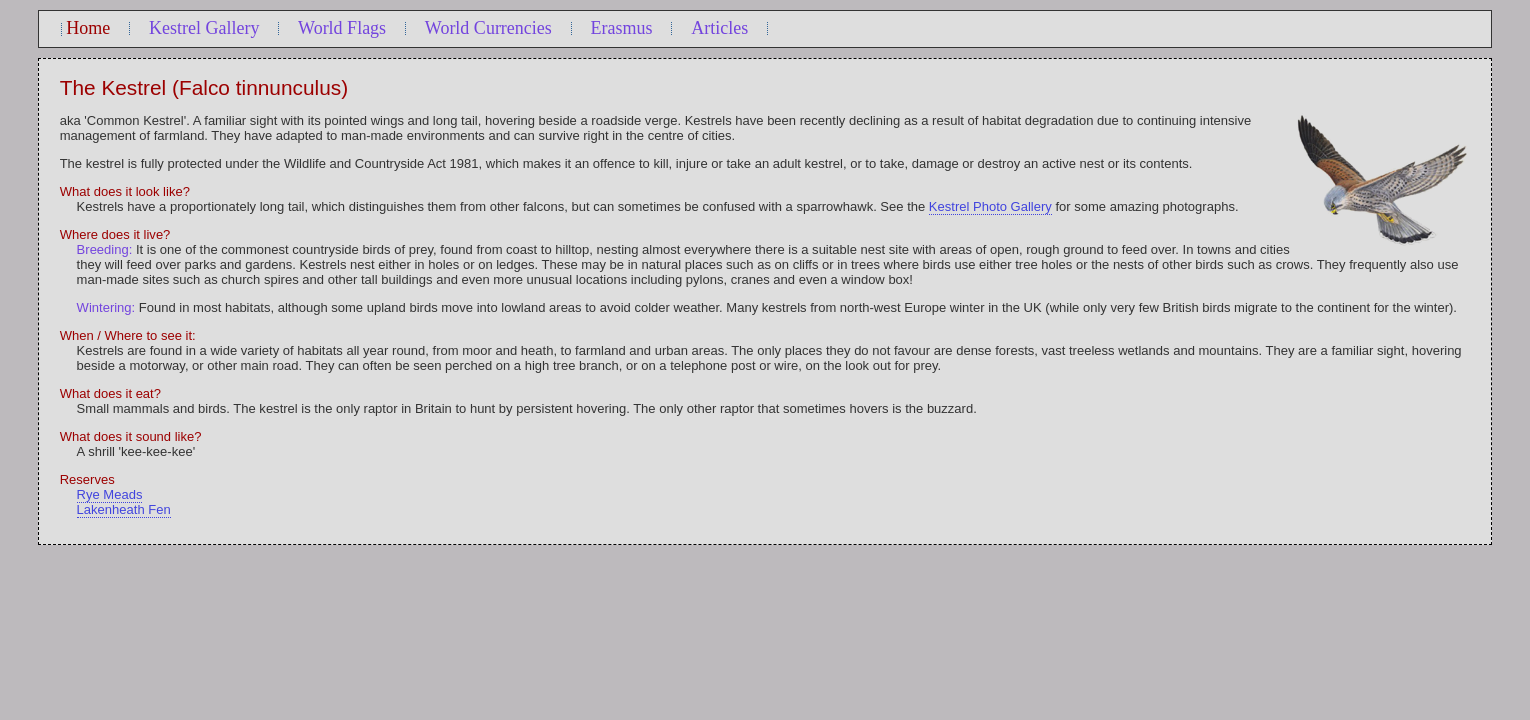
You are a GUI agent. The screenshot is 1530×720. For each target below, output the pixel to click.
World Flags (342, 28)
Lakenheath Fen (124, 509)
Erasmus (622, 28)
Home (88, 28)
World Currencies (488, 28)
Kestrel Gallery (204, 28)
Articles (719, 28)
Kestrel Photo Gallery (990, 206)
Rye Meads (110, 494)
